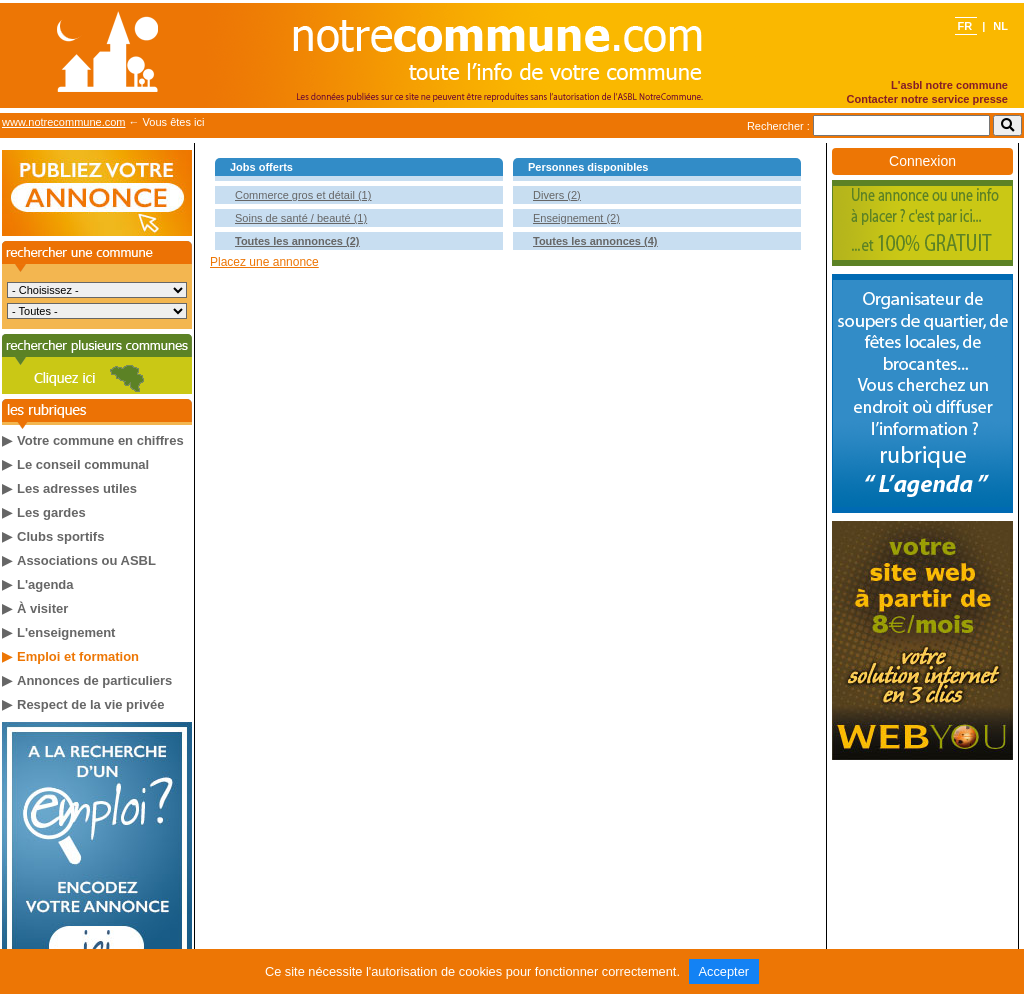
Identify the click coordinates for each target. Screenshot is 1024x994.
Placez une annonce (264, 262)
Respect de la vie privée (90, 704)
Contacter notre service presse (927, 99)
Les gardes (51, 512)
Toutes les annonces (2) (297, 241)
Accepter (724, 971)
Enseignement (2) (576, 218)
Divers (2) (557, 195)
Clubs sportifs (60, 536)
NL (1000, 26)
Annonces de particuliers (94, 680)
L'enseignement (66, 632)
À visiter (42, 608)
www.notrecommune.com (64, 122)
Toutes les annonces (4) (595, 241)
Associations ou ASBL (86, 560)
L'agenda (45, 584)
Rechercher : (778, 126)
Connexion (922, 161)
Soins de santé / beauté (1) (301, 218)
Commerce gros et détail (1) (303, 195)
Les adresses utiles (77, 488)
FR (966, 26)
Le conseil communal (83, 464)
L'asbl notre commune (949, 85)
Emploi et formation (78, 656)
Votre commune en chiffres (100, 440)
